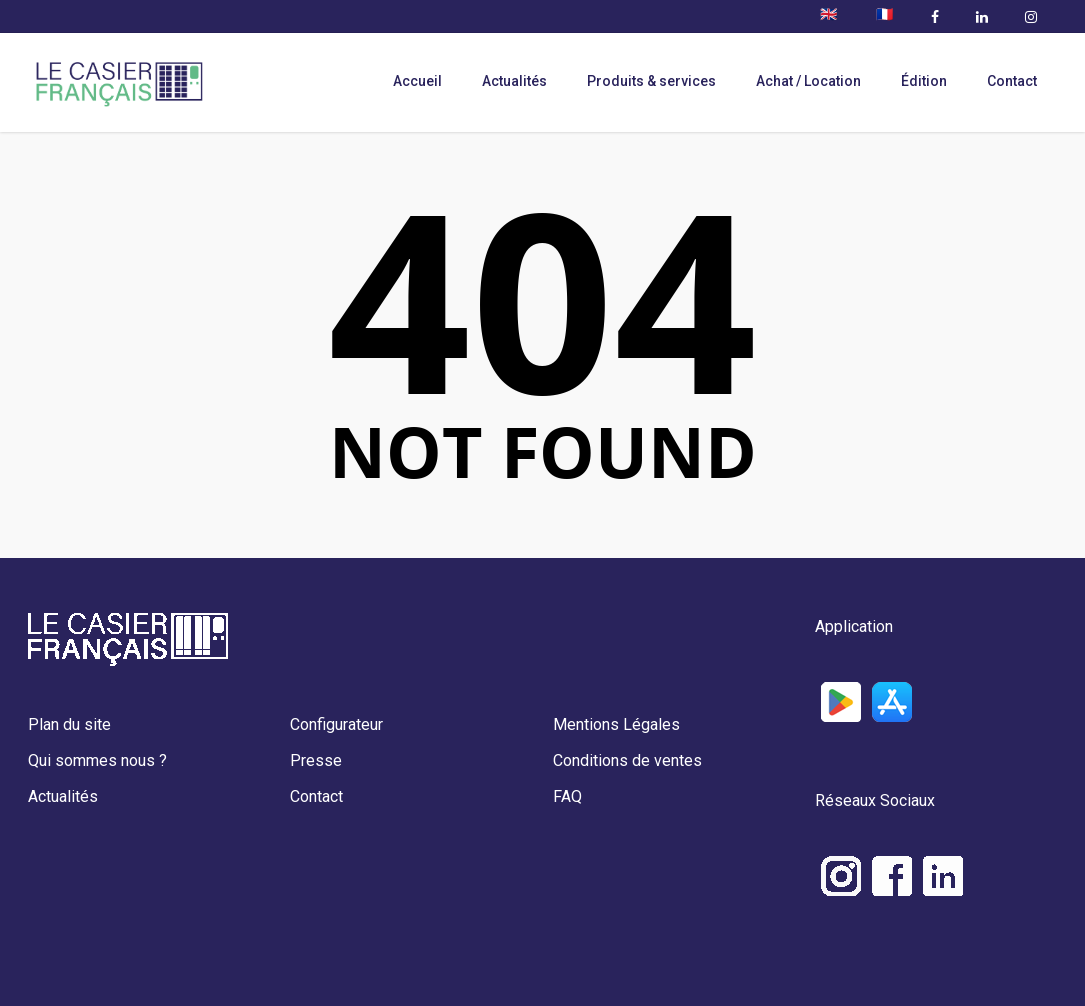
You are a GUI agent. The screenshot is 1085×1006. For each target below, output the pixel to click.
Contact (1012, 81)
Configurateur (336, 724)
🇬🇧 (828, 14)
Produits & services (651, 81)
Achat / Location (808, 81)
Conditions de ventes (627, 760)
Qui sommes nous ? (97, 760)
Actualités (514, 81)
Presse (316, 760)
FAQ (567, 796)
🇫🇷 (884, 14)
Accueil (417, 81)
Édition (924, 81)
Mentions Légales (616, 724)
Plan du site (69, 724)
